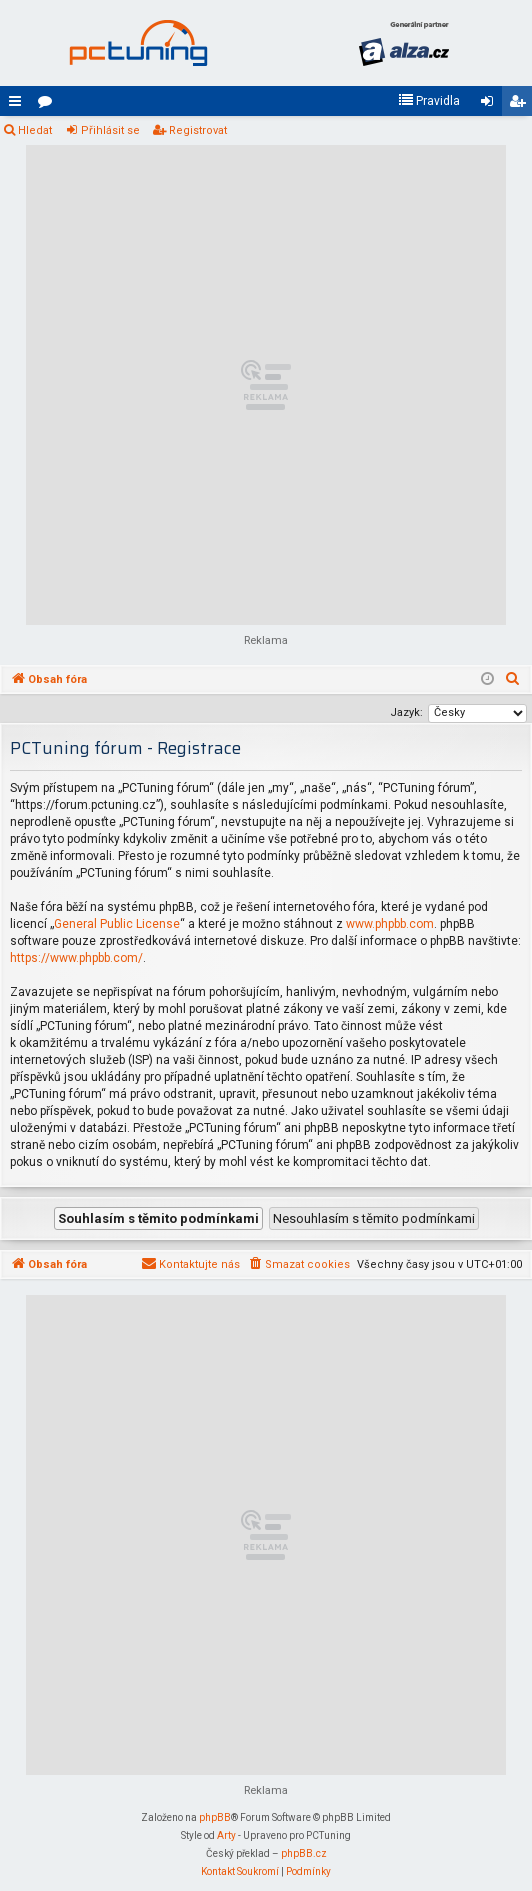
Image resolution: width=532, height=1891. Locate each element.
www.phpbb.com (390, 924)
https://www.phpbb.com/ (76, 958)
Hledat (35, 130)
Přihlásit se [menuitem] (491, 105)
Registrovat (198, 130)
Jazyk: (406, 712)
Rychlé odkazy (19, 105)
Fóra (49, 105)
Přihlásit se (110, 130)
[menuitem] (429, 101)
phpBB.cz (304, 1853)
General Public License (117, 924)
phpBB (215, 1817)
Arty (226, 1835)
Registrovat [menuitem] (521, 105)
